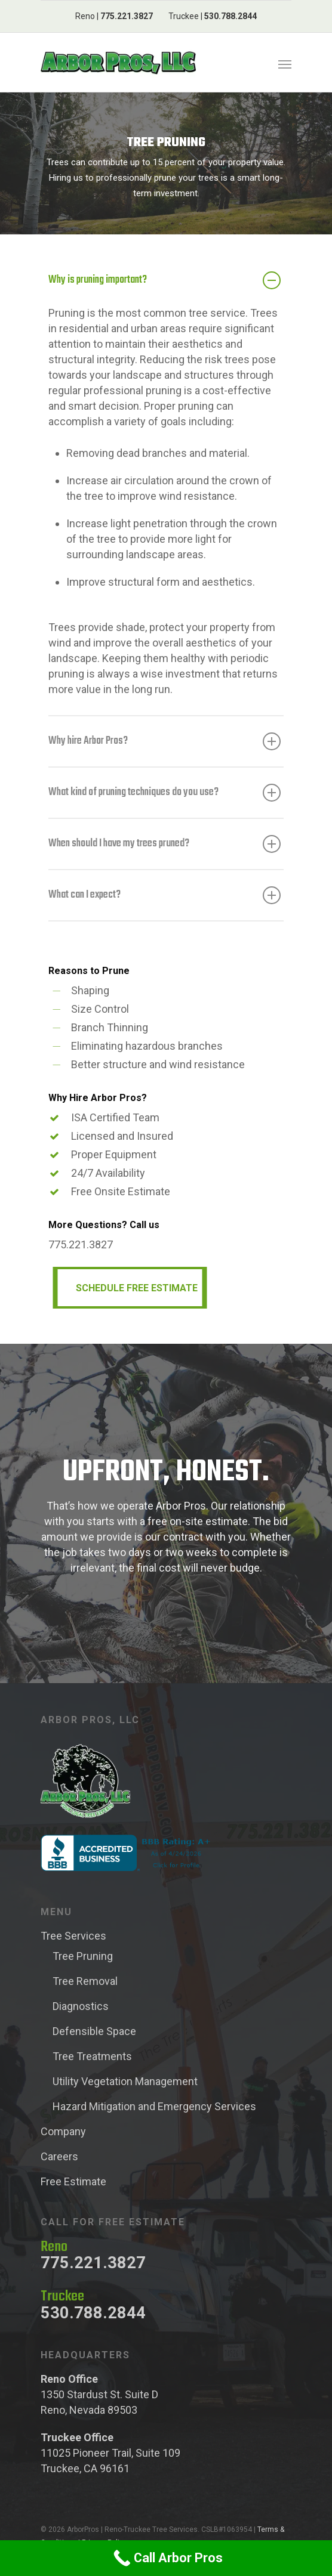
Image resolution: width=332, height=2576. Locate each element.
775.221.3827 (93, 2262)
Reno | (114, 16)
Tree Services (73, 1935)
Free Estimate (73, 2181)
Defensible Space (94, 2031)
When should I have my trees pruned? (164, 844)
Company (63, 2131)
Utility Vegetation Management (125, 2081)
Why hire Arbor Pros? (164, 741)
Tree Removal (85, 1981)
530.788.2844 (93, 2313)
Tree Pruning (83, 1956)
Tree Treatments (92, 2056)
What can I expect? (164, 895)
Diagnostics (81, 2006)
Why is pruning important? (164, 280)
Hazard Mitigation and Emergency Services (154, 2106)
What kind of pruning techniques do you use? (164, 793)
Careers (59, 2156)
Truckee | (212, 16)
